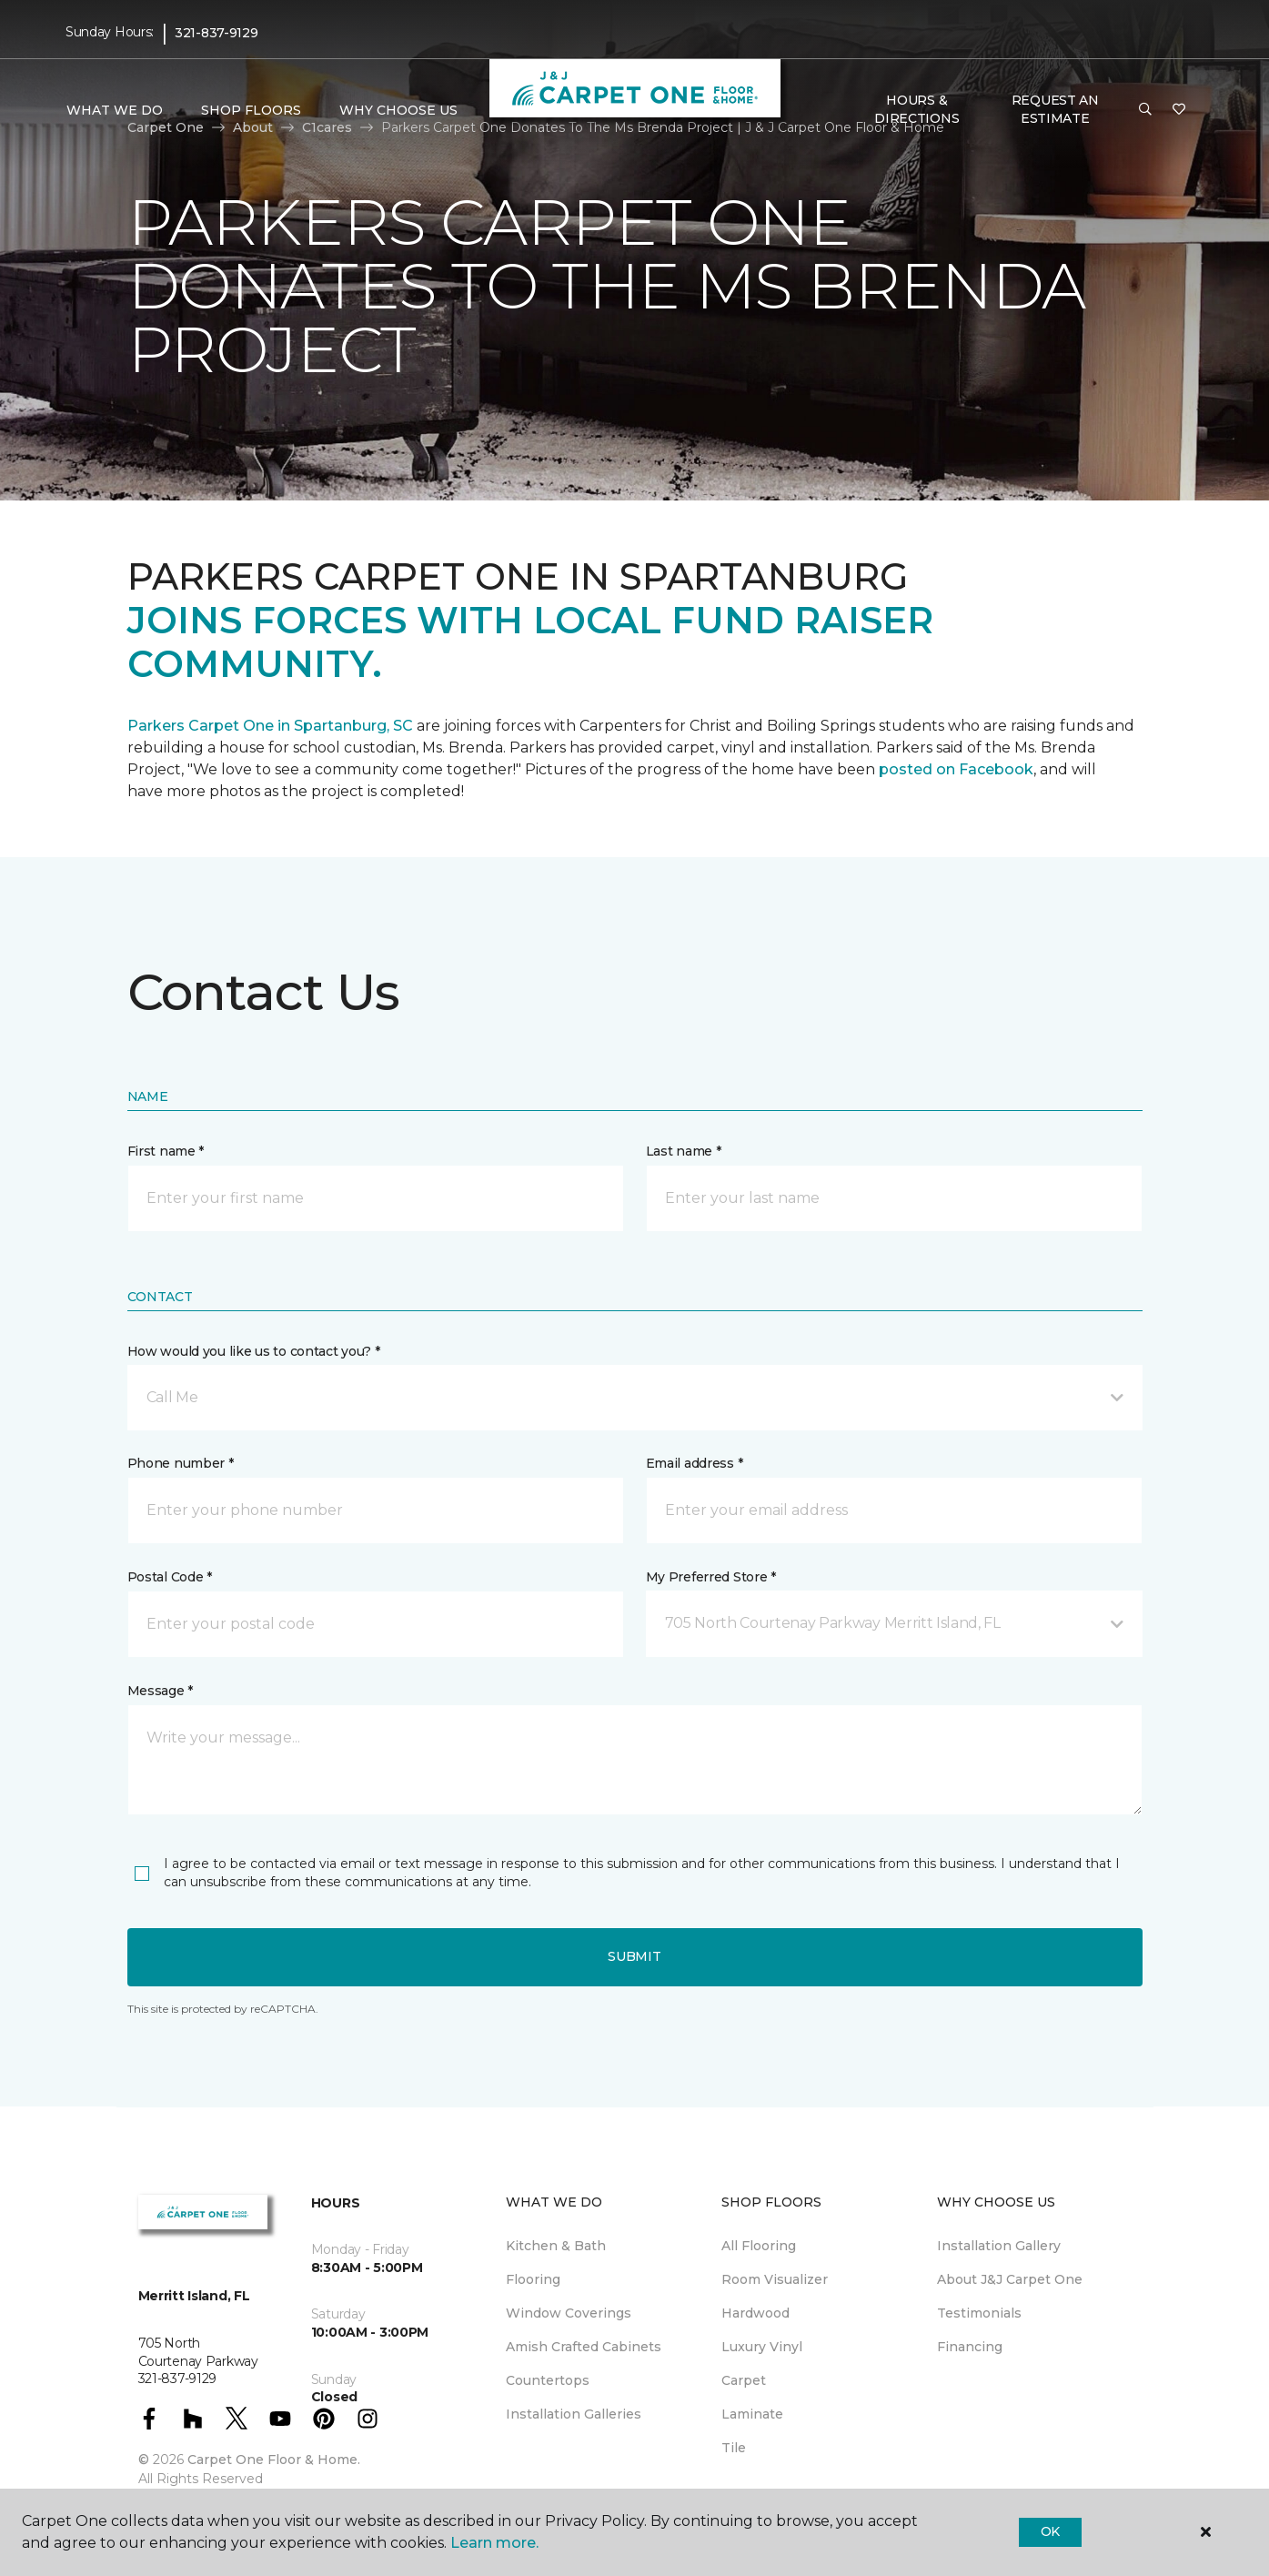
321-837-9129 (216, 33)
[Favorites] (1179, 110)
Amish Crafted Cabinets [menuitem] (583, 2347)
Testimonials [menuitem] (979, 2313)
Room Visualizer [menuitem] (774, 2279)
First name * (166, 1151)
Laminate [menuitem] (752, 2414)
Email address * (694, 1463)
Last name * (683, 1151)
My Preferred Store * (711, 1577)
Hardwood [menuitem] (755, 2313)
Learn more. (494, 2542)
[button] (1145, 110)
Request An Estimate (1055, 109)
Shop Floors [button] (251, 110)
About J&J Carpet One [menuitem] (1010, 2279)
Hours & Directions (916, 109)
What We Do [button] (114, 110)
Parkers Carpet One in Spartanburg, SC (270, 725)
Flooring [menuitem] (533, 2279)
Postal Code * (169, 1577)
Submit (634, 1956)
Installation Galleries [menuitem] (573, 2414)
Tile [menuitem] (733, 2448)
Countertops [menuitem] (547, 2380)
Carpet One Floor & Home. (273, 2459)
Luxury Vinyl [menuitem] (761, 2347)
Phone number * (180, 1463)
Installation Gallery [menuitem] (999, 2246)
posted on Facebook (956, 769)
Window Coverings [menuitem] (568, 2313)
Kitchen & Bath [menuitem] (556, 2246)
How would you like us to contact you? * (253, 1351)
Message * (160, 1690)
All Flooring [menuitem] (758, 2246)
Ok (1050, 2531)
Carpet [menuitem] (743, 2380)
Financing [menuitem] (969, 2347)
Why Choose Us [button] (398, 110)
